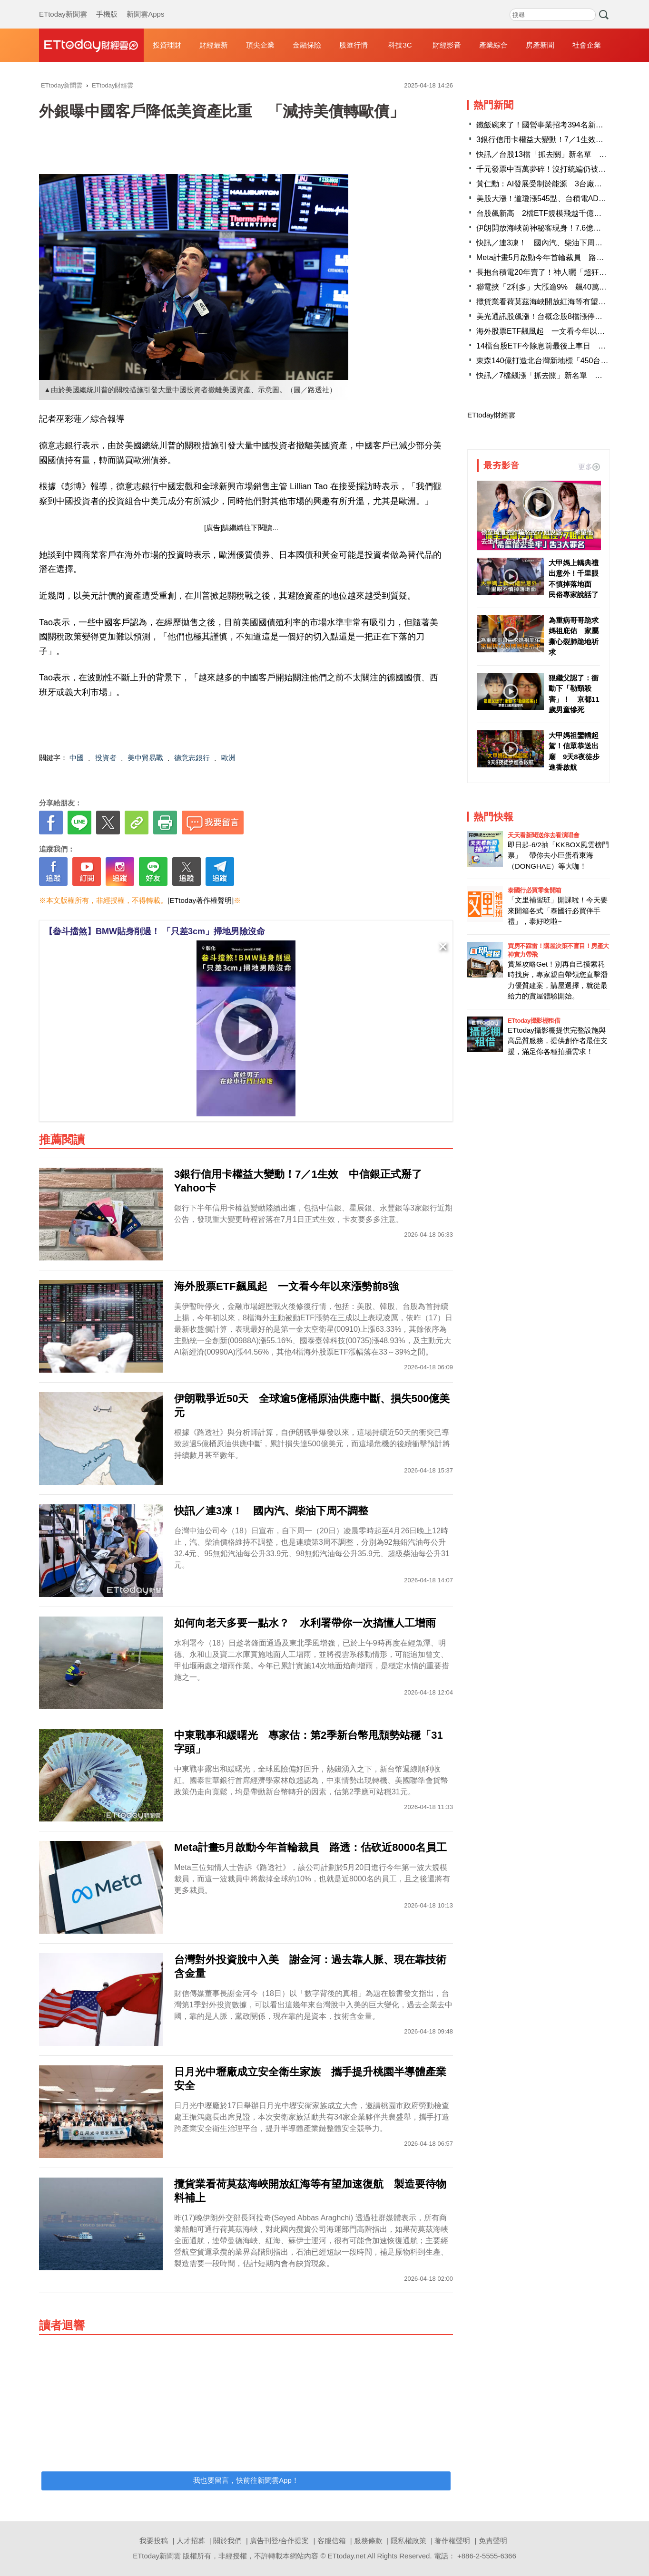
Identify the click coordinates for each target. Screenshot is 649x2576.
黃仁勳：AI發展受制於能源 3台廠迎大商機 (550, 184)
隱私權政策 (408, 2541)
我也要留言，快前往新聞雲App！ (246, 2480)
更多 (589, 467)
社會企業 (586, 45)
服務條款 (368, 2541)
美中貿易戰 (145, 758)
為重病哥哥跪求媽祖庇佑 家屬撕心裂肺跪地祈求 (574, 636)
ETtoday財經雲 (491, 415)
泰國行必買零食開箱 (534, 890)
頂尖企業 (260, 45)
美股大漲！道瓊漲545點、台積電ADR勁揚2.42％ (559, 198)
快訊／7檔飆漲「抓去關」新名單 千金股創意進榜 (562, 375)
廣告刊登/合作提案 (279, 2541)
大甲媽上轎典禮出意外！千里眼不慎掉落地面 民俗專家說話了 (574, 579)
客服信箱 (331, 2541)
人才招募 (191, 2541)
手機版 (107, 5)
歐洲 (228, 758)
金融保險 (307, 45)
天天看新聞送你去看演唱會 (543, 835)
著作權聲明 (452, 2541)
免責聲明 (493, 2541)
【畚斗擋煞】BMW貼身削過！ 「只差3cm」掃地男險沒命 (154, 931)
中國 (76, 758)
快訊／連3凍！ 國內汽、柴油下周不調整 (550, 243)
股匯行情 (353, 45)
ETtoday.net (347, 2556)
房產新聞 (540, 45)
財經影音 (447, 45)
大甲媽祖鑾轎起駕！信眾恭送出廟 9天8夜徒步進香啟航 (574, 751)
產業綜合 (493, 45)
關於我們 (227, 2541)
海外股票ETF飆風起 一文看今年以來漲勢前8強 (557, 331)
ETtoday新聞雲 (63, 5)
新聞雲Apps (145, 5)
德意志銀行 (192, 758)
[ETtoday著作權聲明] (200, 900)
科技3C (400, 45)
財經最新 (213, 45)
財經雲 (91, 45)
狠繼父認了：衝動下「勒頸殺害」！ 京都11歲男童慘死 (574, 694)
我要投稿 (153, 2541)
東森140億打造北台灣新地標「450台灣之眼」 (553, 361)
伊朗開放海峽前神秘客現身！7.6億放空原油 (550, 228)
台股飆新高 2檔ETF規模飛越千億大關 (542, 213)
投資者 (106, 758)
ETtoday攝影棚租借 (534, 1020)
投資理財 (167, 45)
